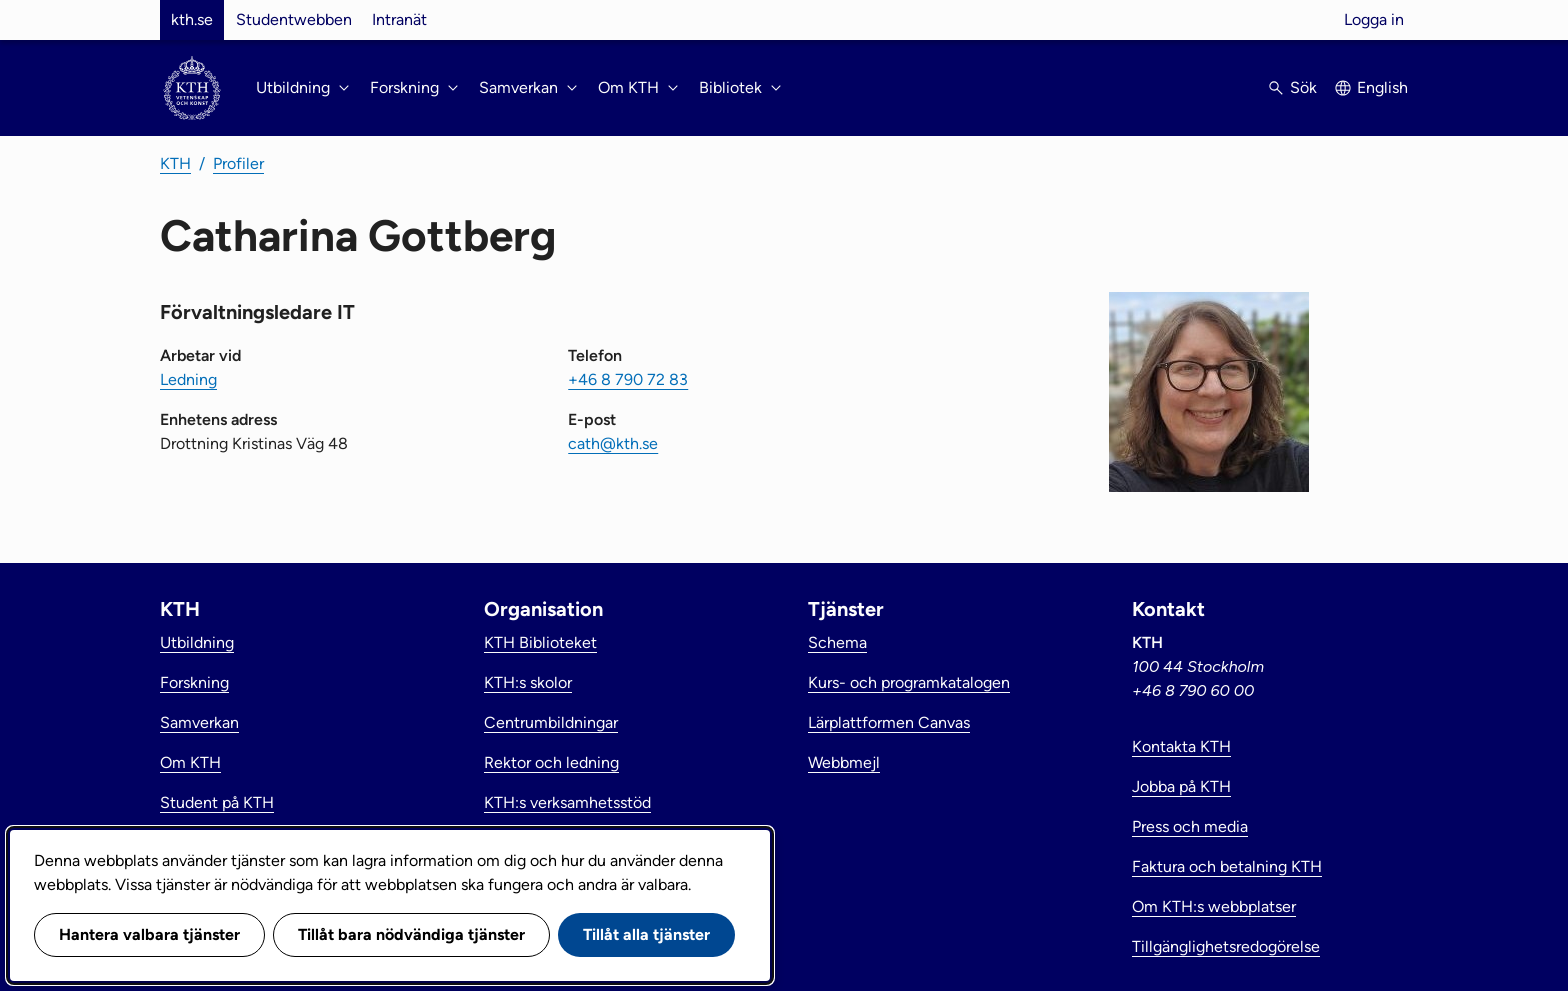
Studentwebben (294, 19)
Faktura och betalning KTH (1227, 866)
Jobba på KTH (1181, 786)
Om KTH (190, 762)
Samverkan (199, 722)
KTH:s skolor (528, 682)
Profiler (238, 163)
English (1382, 87)
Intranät (399, 19)
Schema (837, 642)
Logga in (1374, 19)
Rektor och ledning (551, 762)
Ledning (188, 379)
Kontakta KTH (1181, 746)
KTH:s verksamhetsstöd (567, 802)
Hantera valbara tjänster (149, 934)
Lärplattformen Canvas (889, 722)
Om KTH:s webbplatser (1214, 906)
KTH (175, 163)
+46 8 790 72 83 (628, 379)
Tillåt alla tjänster (646, 934)
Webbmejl (844, 762)
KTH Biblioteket (540, 642)
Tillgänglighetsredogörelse (1226, 946)
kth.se (192, 19)
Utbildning (197, 642)
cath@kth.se (613, 443)
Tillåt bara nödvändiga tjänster (411, 934)
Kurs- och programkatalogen (909, 682)
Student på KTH (217, 802)
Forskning (194, 682)
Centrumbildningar (551, 722)
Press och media (1190, 826)
